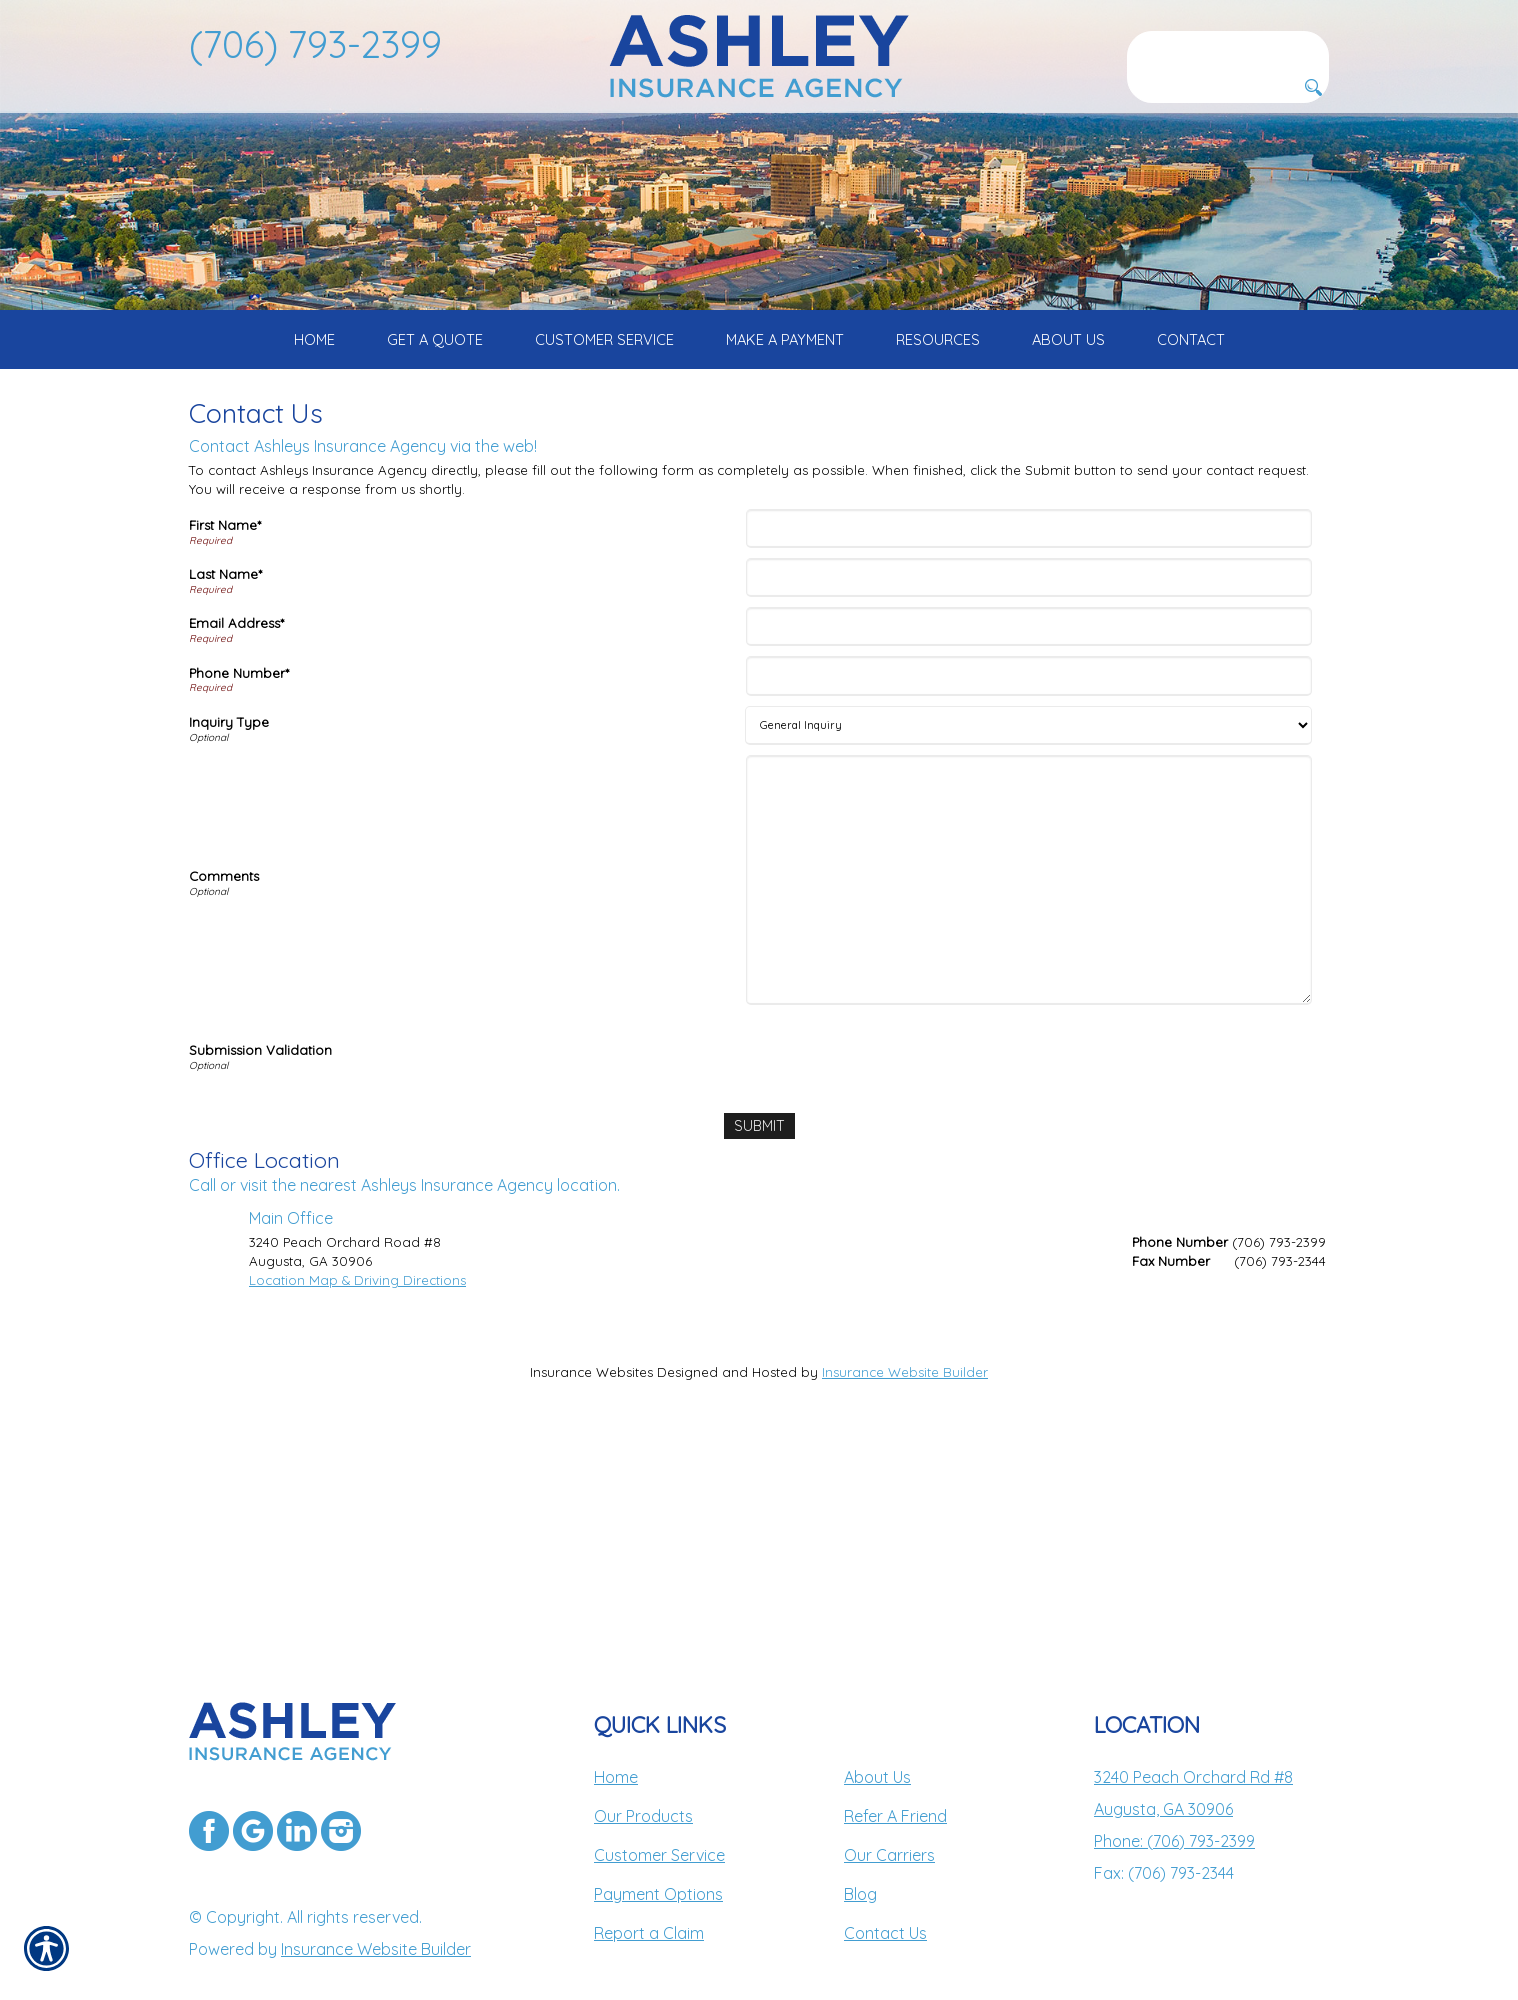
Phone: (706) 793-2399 (1174, 1801)
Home (616, 1737)
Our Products (643, 1776)
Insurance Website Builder (905, 1547)
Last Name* (225, 750)
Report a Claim (649, 1893)
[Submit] (759, 1301)
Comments (224, 1052)
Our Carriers (889, 1815)
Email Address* (236, 799)
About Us (877, 1737)
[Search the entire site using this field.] (1228, 47)
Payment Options (658, 1854)
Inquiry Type (229, 898)
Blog (860, 1854)
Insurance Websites (591, 1547)
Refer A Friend (895, 1776)
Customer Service (659, 1815)
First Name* (225, 701)
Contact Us (885, 1893)
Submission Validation (260, 1226)
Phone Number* (239, 849)
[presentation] (902, 1230)
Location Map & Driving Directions (357, 1455)
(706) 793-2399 (315, 44)
